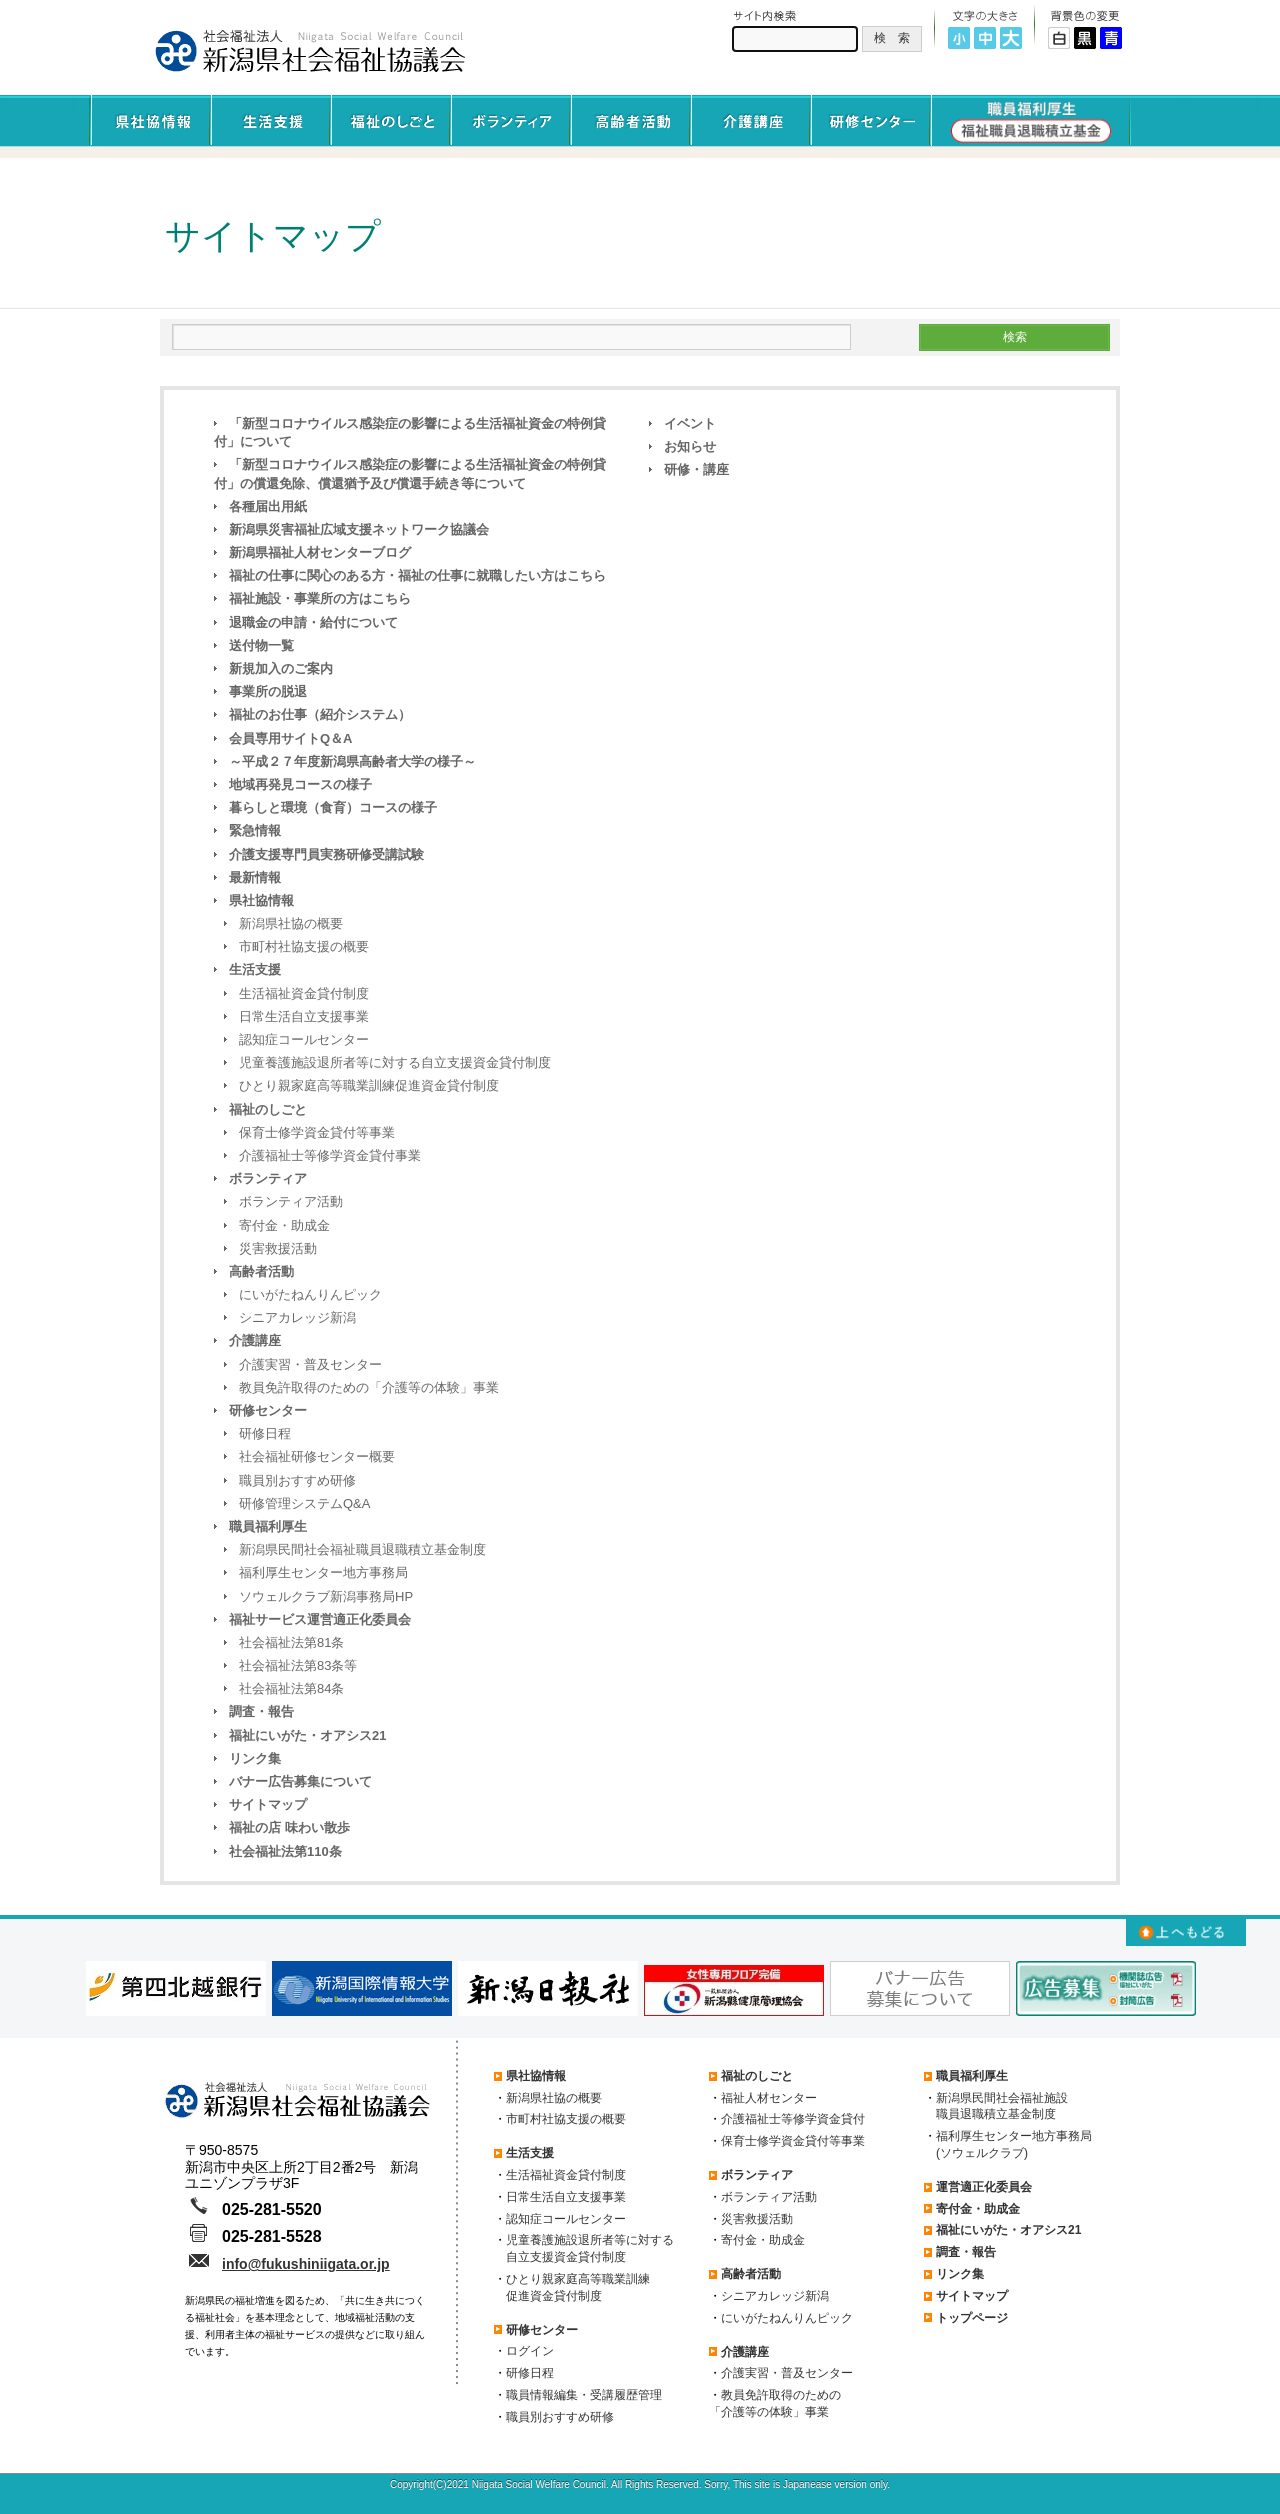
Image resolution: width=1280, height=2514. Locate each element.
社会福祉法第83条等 (298, 1665)
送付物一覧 (261, 645)
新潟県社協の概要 (291, 923)
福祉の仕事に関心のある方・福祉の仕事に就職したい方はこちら (417, 575)
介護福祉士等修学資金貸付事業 (330, 1155)
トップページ (972, 2318)
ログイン (530, 2351)
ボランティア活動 (291, 1201)
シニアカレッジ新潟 (297, 1317)
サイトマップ (268, 1804)
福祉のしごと (268, 1109)
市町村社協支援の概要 (304, 946)
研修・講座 (696, 469)
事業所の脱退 (268, 691)
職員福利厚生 (268, 1526)
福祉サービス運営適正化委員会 (320, 1619)
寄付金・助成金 (284, 1225)
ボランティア (268, 1178)
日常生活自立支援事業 (304, 1016)
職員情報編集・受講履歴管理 (584, 2395)
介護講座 (255, 1340)
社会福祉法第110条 (285, 1851)
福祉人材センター (769, 2098)
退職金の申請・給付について (313, 622)
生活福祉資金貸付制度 (304, 993)
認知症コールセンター (304, 1039)
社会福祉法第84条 (291, 1688)
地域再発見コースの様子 (300, 784)
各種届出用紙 (268, 506)
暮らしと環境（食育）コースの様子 (333, 807)
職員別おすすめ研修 (297, 1480)
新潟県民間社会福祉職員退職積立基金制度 (362, 1549)
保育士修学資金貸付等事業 (317, 1132)
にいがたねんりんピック (310, 1294)
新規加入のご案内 (281, 668)
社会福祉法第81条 (291, 1642)
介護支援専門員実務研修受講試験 (326, 854)
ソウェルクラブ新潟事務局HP (326, 1596)
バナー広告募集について (300, 1781)
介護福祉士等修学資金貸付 (793, 2119)
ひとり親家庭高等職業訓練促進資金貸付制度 (369, 1085)
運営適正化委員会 (984, 2187)
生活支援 (255, 969)
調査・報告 (261, 1711)
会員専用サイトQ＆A (291, 738)
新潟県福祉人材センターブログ (320, 552)
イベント (690, 423)
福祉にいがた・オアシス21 (307, 1735)
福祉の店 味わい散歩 (289, 1827)
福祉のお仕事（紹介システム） (320, 714)
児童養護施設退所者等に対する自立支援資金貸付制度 (395, 1062)
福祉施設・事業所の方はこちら (320, 598)
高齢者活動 (261, 1271)
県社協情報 (261, 900)
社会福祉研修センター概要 (317, 1456)
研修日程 (265, 1433)
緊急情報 (255, 830)
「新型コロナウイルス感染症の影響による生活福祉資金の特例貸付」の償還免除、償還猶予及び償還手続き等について (410, 473)
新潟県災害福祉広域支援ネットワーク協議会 (359, 529)
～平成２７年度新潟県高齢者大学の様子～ (352, 761)
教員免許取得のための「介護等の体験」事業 (369, 1387)
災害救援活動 (278, 1248)
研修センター (268, 1410)
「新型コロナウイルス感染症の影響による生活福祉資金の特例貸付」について (410, 432)
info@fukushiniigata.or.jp (306, 2264)
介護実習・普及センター (310, 1364)
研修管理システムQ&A (304, 1503)
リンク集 (255, 1758)
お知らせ (690, 446)
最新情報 (255, 877)
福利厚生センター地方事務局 (323, 1572)
